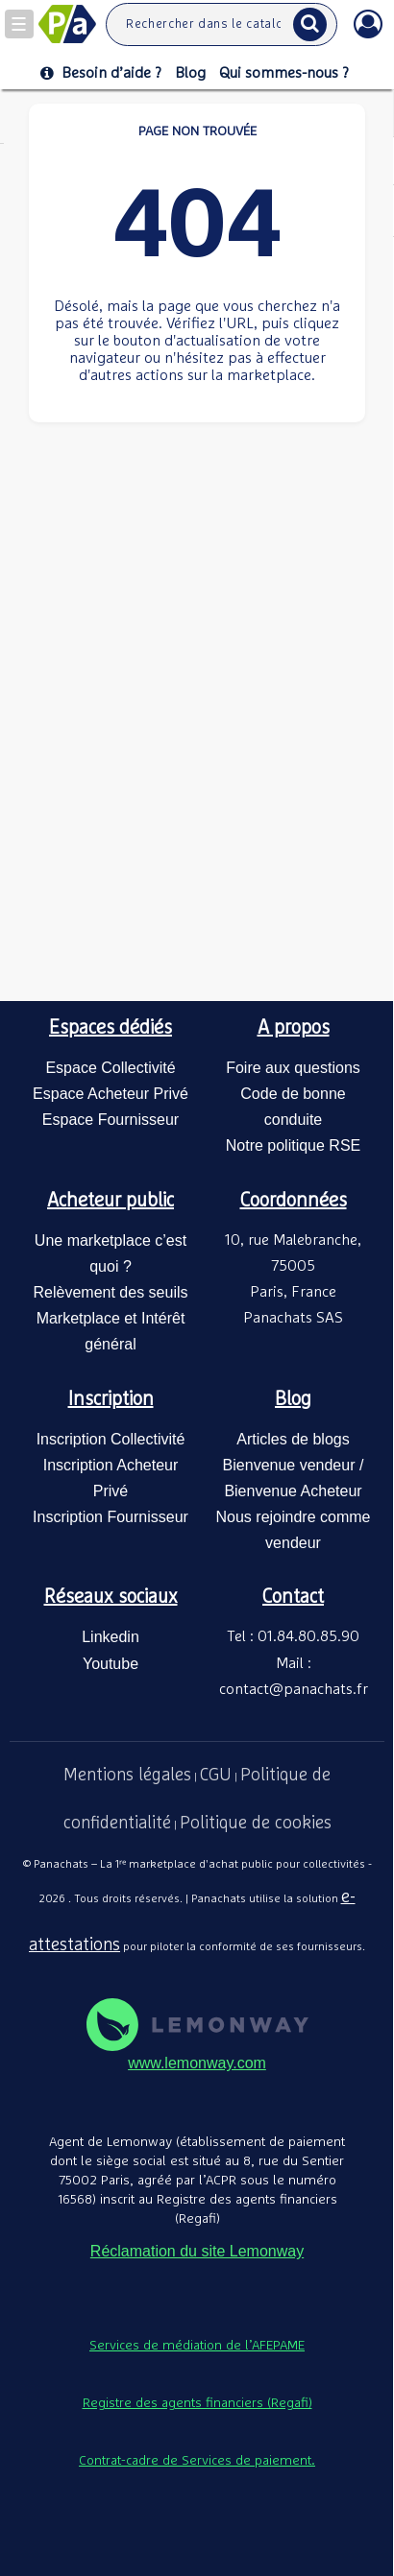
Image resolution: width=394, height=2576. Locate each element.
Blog (190, 73)
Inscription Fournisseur (110, 1517)
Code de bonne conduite (292, 1106)
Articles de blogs (292, 1439)
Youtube (110, 1664)
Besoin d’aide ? (100, 73)
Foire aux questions (293, 1068)
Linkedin (110, 1637)
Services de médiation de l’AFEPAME (197, 2345)
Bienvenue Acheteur (292, 1491)
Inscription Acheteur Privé (111, 1478)
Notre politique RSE (293, 1145)
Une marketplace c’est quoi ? (110, 1253)
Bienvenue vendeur (289, 1465)
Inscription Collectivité (111, 1439)
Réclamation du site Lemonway (197, 2251)
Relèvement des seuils (111, 1292)
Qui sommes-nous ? (284, 73)
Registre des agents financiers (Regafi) (197, 2403)
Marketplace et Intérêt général (111, 1331)
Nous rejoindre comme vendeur (293, 1530)
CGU (216, 1775)
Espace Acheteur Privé (110, 1093)
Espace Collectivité (110, 1068)
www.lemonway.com (197, 2063)
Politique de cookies (256, 1823)
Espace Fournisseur (110, 1119)
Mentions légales (127, 1775)
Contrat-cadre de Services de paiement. (197, 2461)
